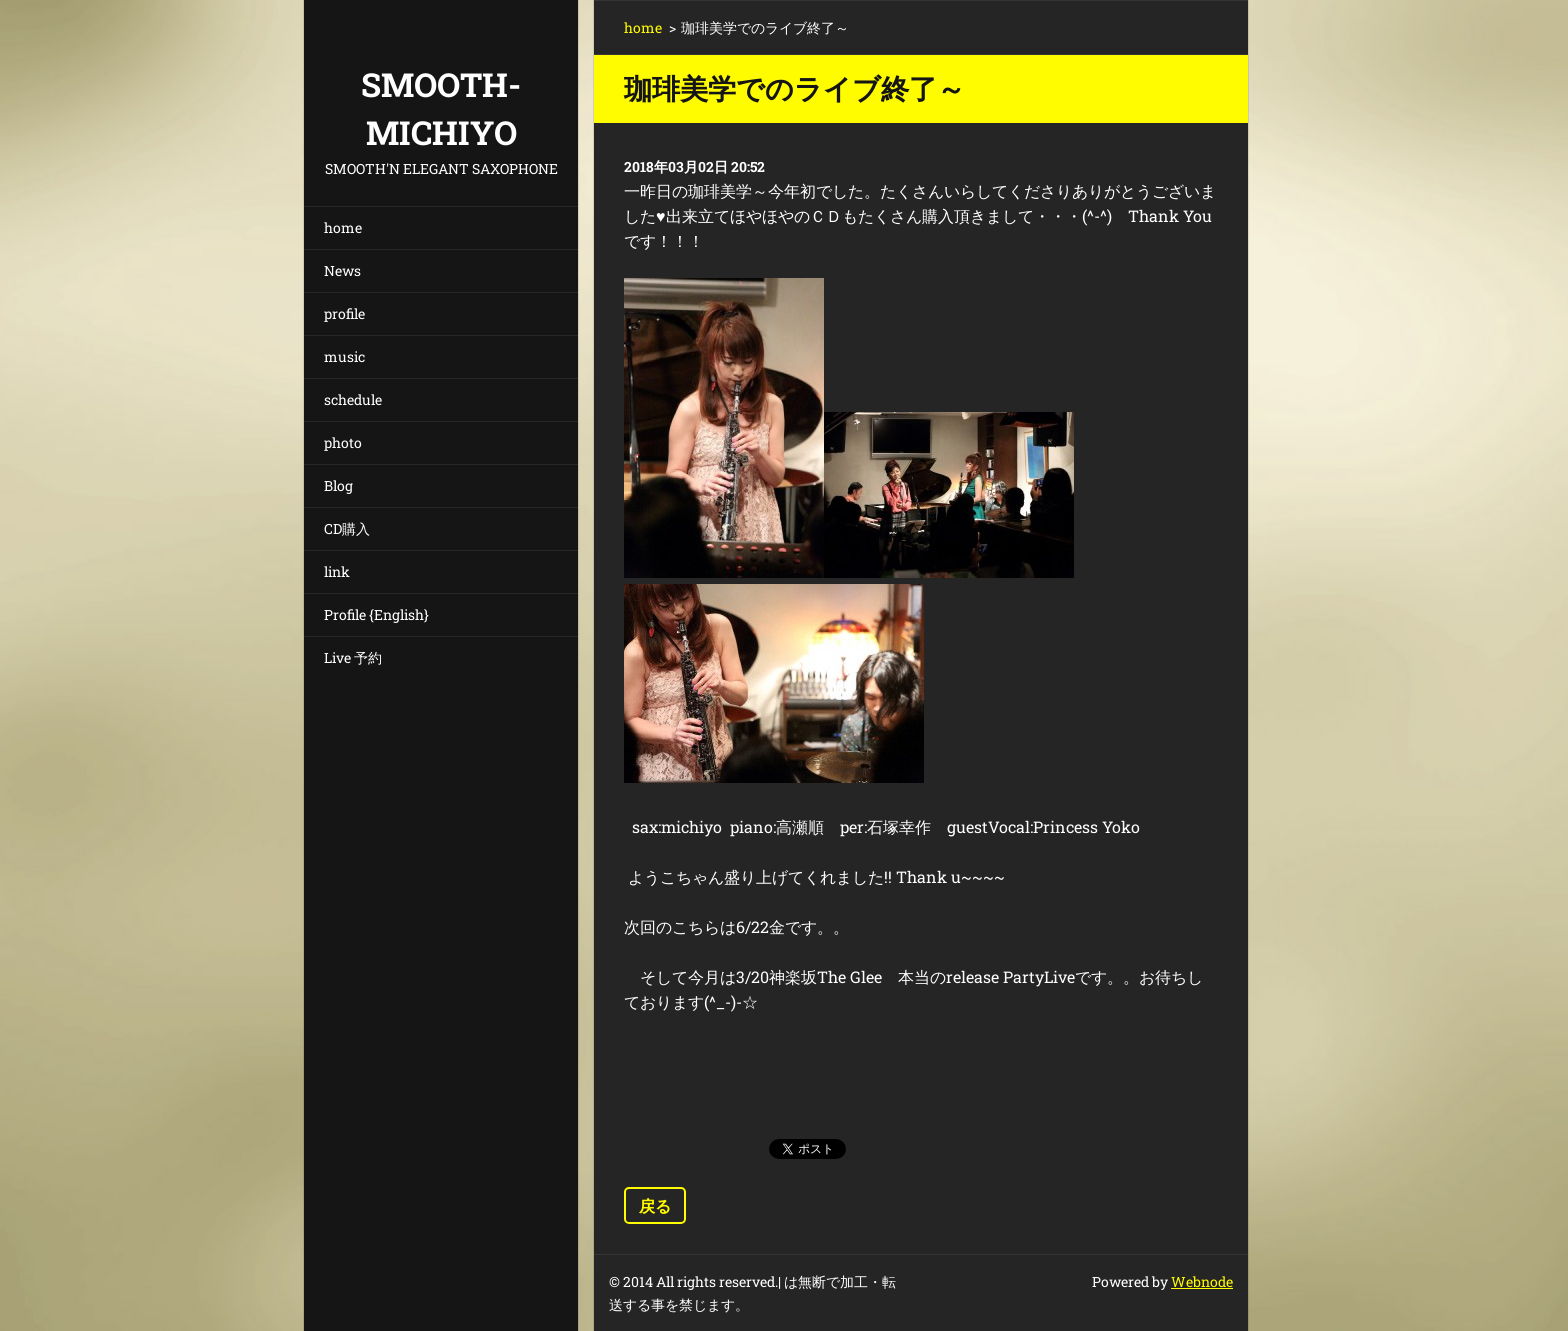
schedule (353, 399)
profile (344, 313)
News (342, 270)
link (337, 571)
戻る (655, 1205)
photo (343, 442)
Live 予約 (353, 657)
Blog (338, 485)
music (344, 356)
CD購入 (347, 528)
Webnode (1202, 1281)
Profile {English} (376, 614)
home (343, 227)
